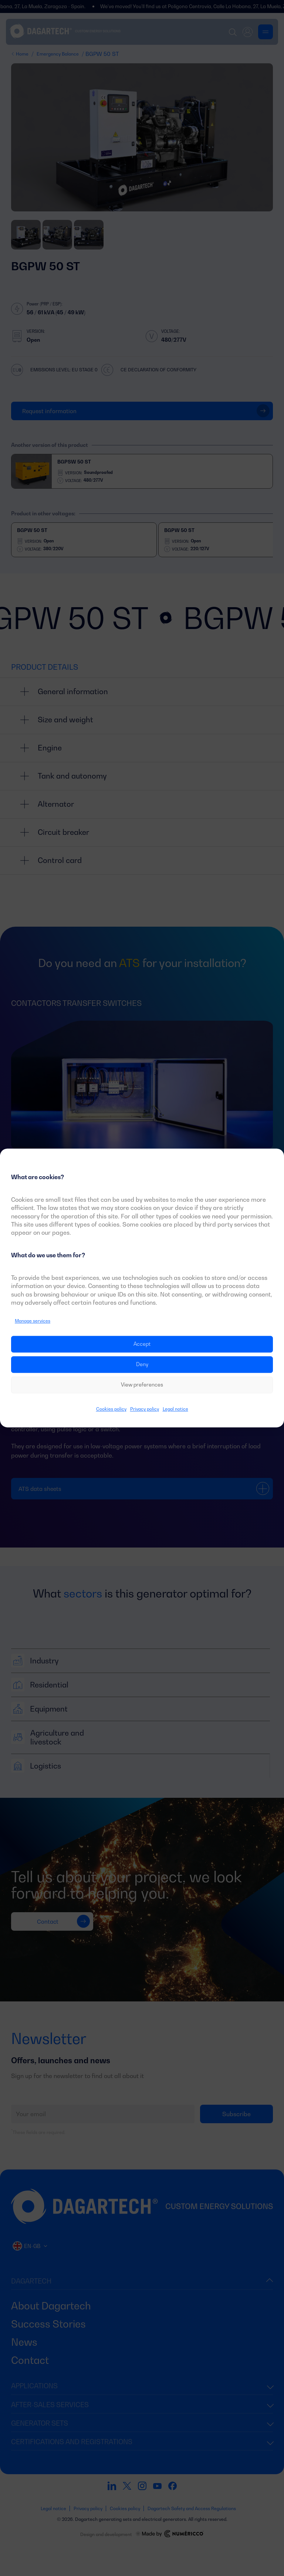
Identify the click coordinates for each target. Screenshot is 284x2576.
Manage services (32, 1321)
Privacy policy (144, 1409)
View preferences (142, 1385)
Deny (142, 1364)
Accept (142, 1344)
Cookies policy (111, 1409)
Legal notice (175, 1409)
